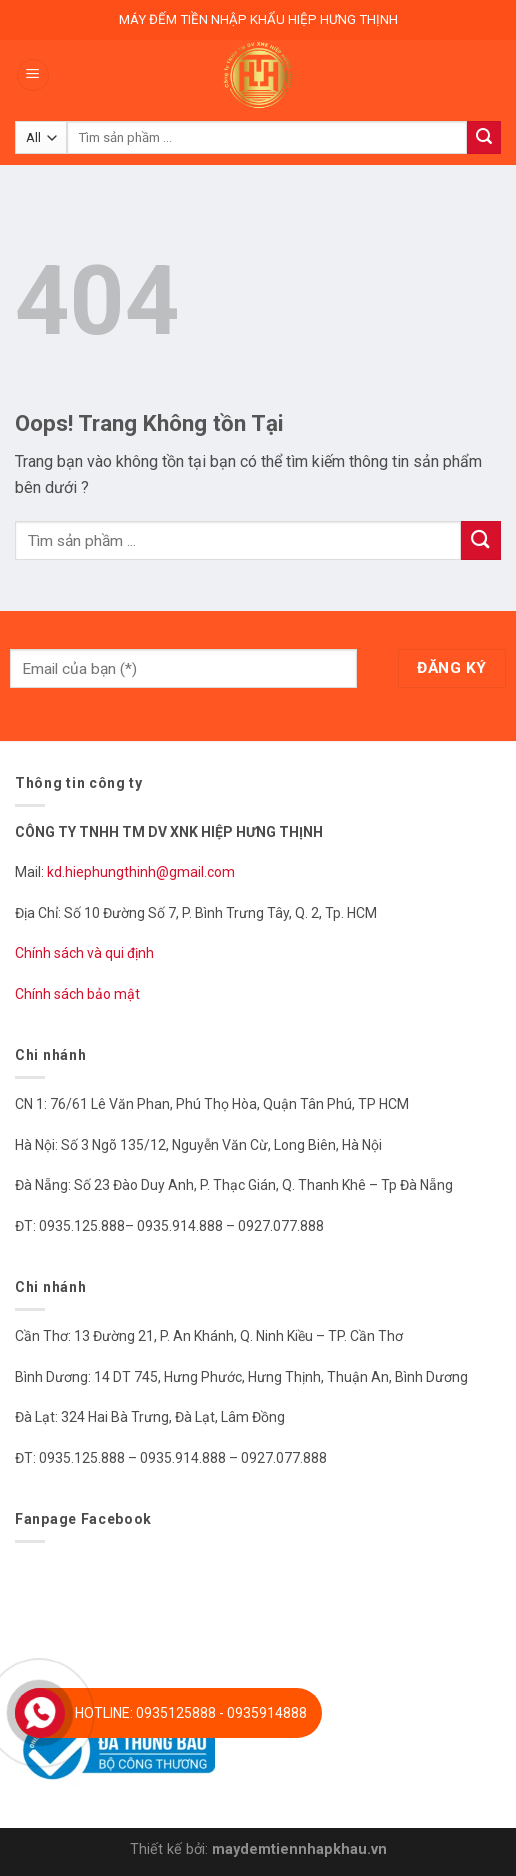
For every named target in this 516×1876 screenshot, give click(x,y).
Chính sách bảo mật (77, 994)
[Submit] (481, 540)
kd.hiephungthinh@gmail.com (142, 872)
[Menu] (33, 75)
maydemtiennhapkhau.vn (299, 1849)
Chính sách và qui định (84, 953)
